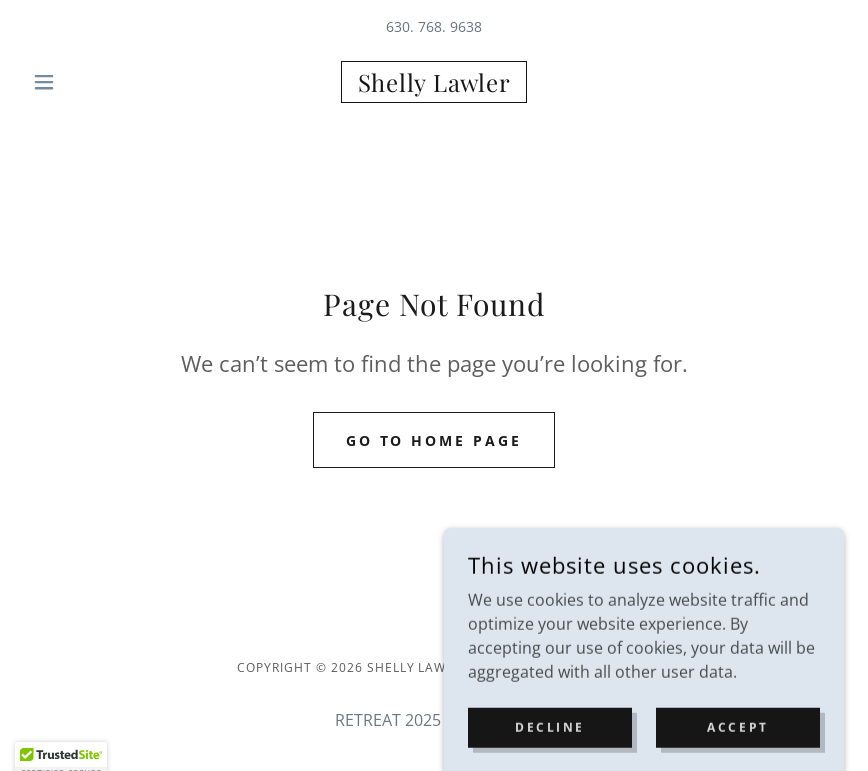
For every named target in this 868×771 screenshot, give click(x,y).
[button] (85, 82)
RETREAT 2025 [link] (388, 720)
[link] (434, 86)
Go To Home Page (434, 440)
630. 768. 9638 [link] (434, 26)
